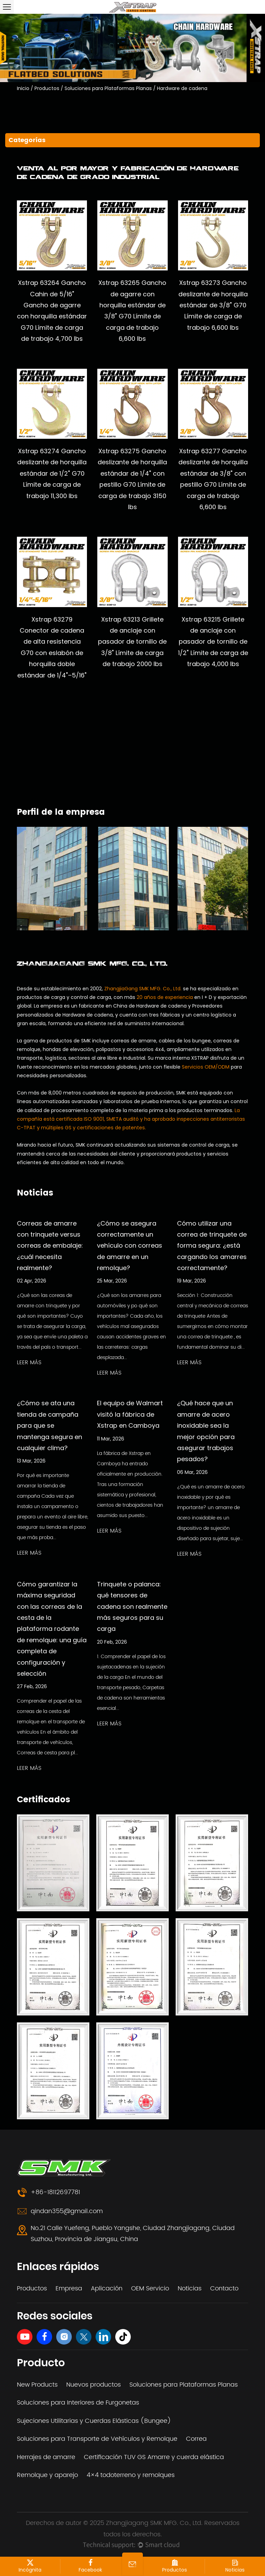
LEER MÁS (29, 1362)
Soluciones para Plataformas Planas (108, 88)
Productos (47, 88)
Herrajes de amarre (46, 2457)
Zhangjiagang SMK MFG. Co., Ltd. (155, 2523)
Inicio (23, 88)
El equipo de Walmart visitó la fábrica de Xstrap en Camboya (130, 1414)
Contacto (224, 2288)
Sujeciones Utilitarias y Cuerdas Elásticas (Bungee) (94, 2421)
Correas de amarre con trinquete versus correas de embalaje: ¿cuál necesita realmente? (50, 1245)
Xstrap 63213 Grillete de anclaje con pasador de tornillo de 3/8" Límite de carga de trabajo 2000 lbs (132, 641)
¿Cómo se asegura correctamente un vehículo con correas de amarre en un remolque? (129, 1245)
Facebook (90, 2566)
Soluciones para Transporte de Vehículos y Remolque (97, 2439)
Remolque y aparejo (47, 2475)
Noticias (190, 2288)
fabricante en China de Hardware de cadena (133, 1005)
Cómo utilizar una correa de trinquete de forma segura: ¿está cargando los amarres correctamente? (212, 1245)
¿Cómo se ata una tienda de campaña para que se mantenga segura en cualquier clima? (49, 1425)
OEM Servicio (150, 2288)
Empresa (69, 2288)
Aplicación (106, 2288)
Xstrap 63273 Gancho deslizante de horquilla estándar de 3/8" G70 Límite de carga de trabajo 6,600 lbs (213, 305)
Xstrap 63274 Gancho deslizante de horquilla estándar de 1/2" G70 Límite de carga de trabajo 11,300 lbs (52, 473)
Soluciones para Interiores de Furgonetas (78, 2403)
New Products (37, 2385)
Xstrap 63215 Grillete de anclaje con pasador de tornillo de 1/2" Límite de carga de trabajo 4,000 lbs (213, 641)
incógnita (30, 2566)
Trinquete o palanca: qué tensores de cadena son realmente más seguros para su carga (132, 1606)
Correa (196, 2439)
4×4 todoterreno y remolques (131, 2475)
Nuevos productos (93, 2385)
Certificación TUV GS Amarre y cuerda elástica (154, 2457)
